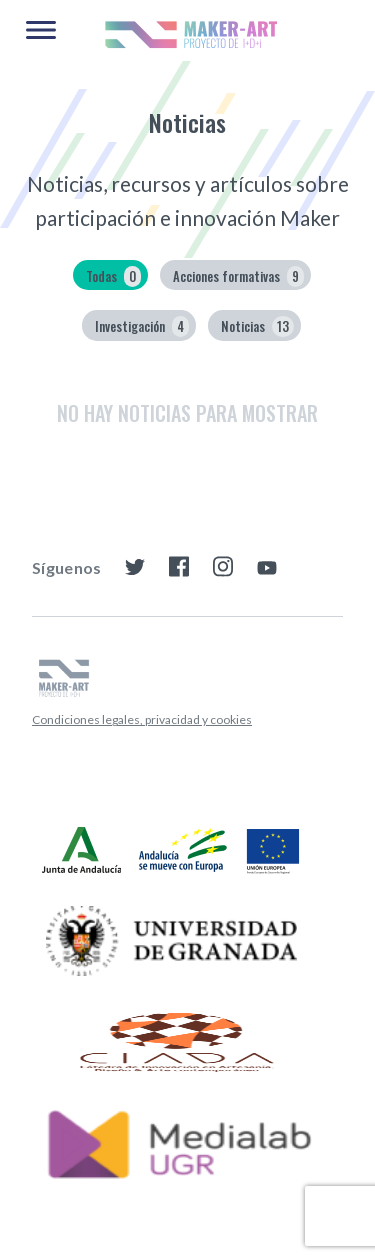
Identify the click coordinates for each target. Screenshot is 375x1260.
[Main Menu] (41, 31)
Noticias (257, 326)
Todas (113, 276)
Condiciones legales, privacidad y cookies (142, 719)
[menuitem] (142, 720)
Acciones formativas (238, 276)
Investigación (142, 326)
